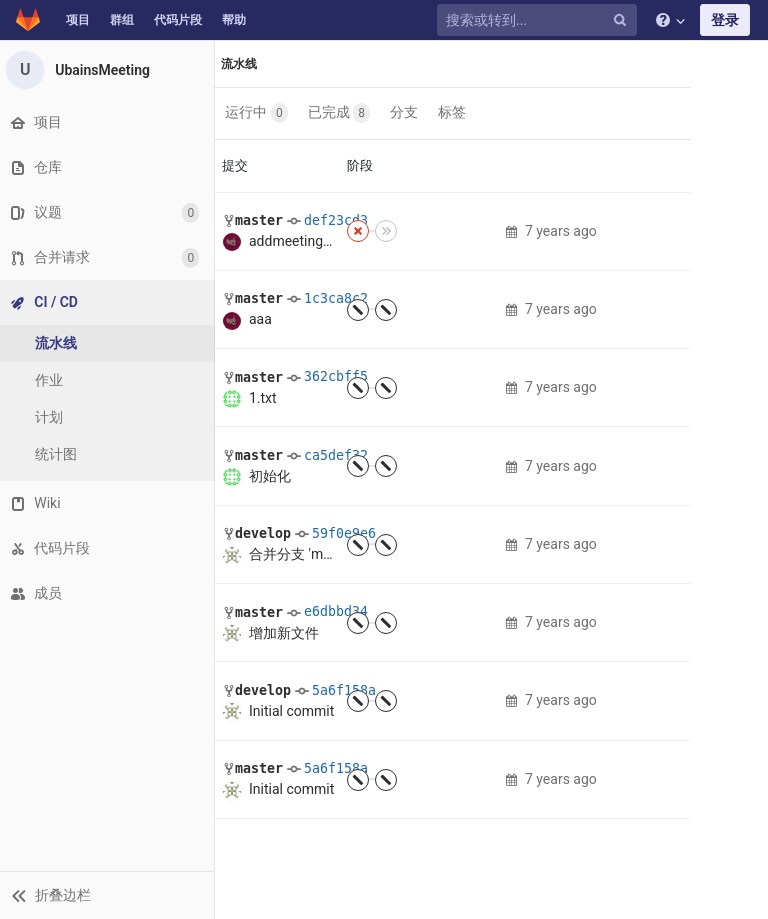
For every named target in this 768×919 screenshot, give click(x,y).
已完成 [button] (340, 113)
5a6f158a (344, 690)
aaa (260, 319)
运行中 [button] (258, 113)
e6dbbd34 (336, 611)
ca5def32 (336, 455)
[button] (109, 895)
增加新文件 (284, 633)
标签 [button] (453, 112)
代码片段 (178, 20)
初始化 (270, 476)
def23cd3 (336, 220)
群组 (122, 20)
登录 (725, 20)
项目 (78, 20)
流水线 (240, 64)
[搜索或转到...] (540, 20)
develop (263, 533)
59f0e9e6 (344, 533)
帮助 (234, 20)
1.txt (263, 398)
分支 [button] (405, 112)
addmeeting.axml (303, 241)
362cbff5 (336, 376)
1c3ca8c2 (336, 298)
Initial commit (291, 711)
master (259, 220)
